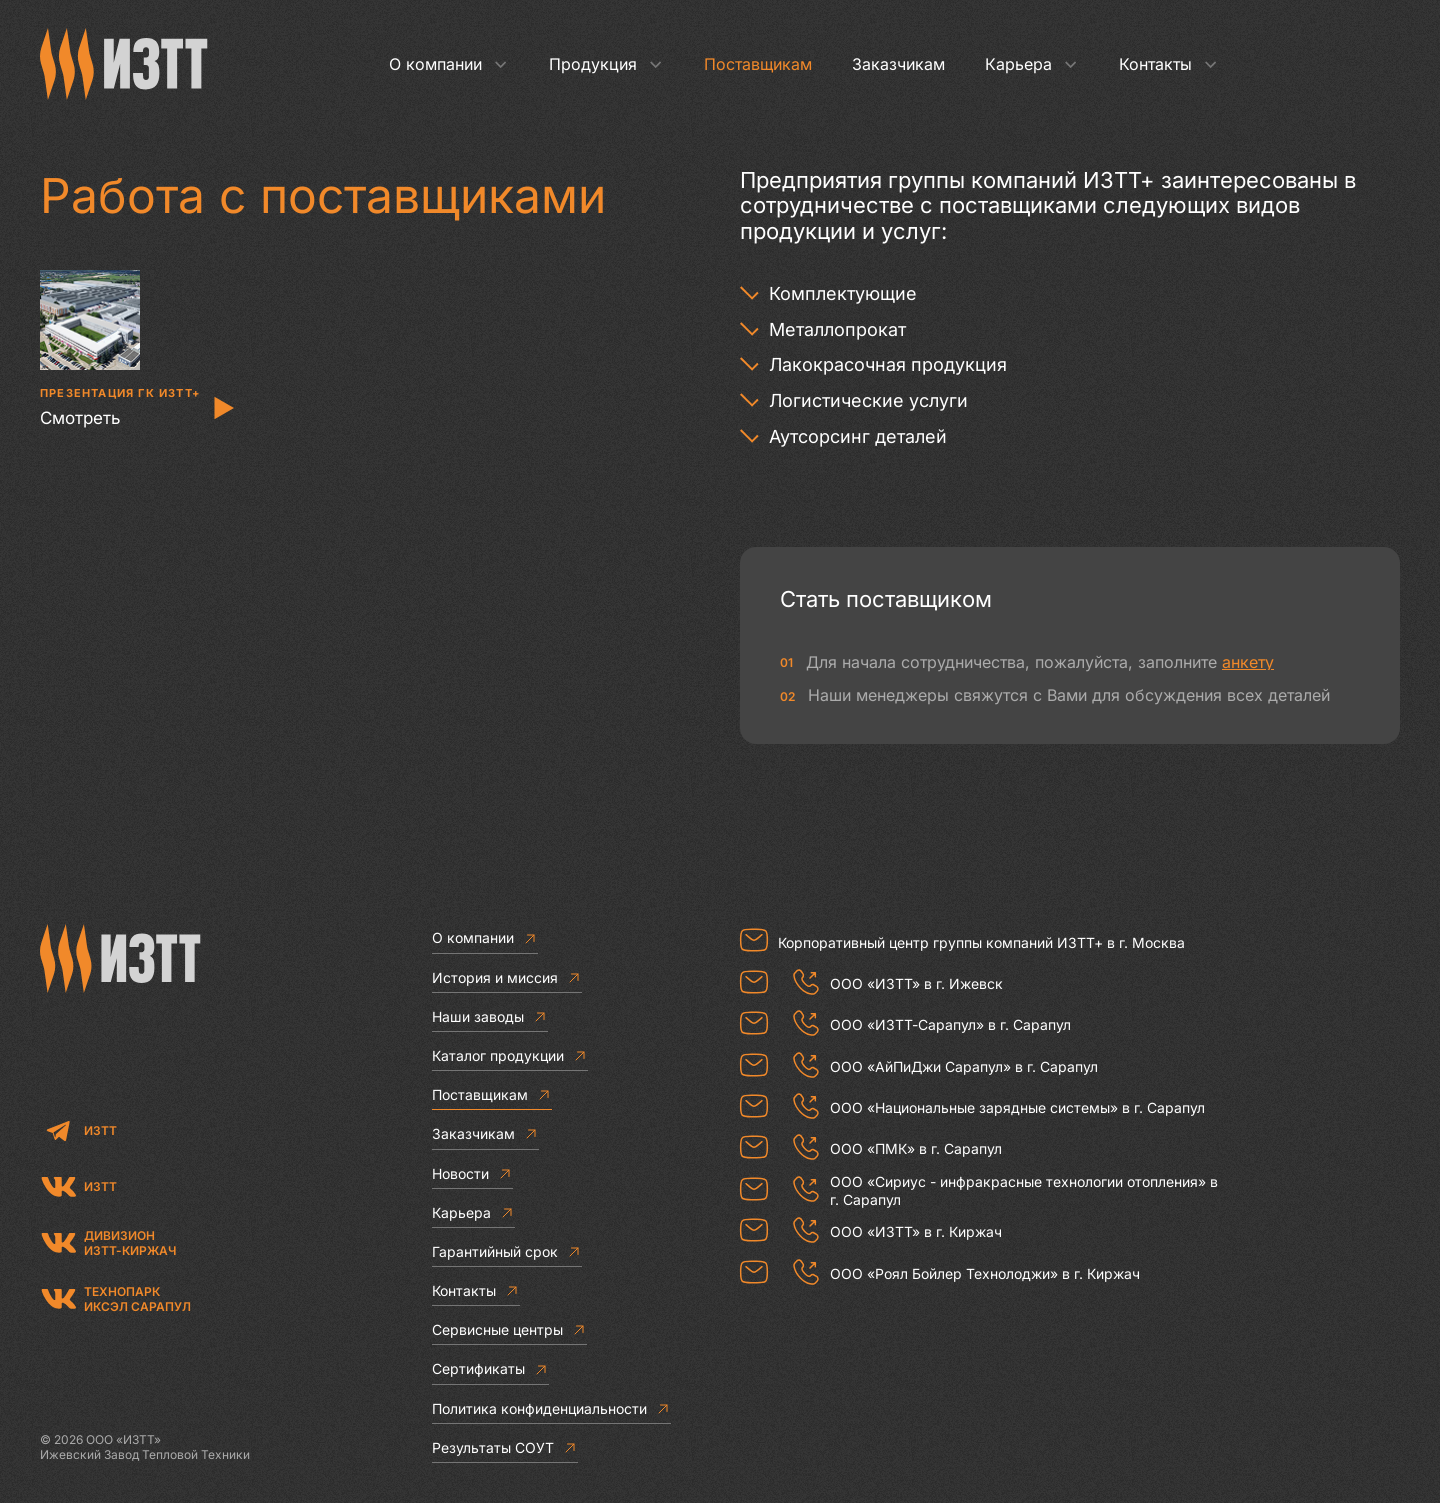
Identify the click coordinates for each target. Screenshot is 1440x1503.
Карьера (1032, 64)
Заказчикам (898, 64)
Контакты (1169, 64)
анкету (1248, 662)
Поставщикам (758, 64)
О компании (449, 64)
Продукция (606, 64)
